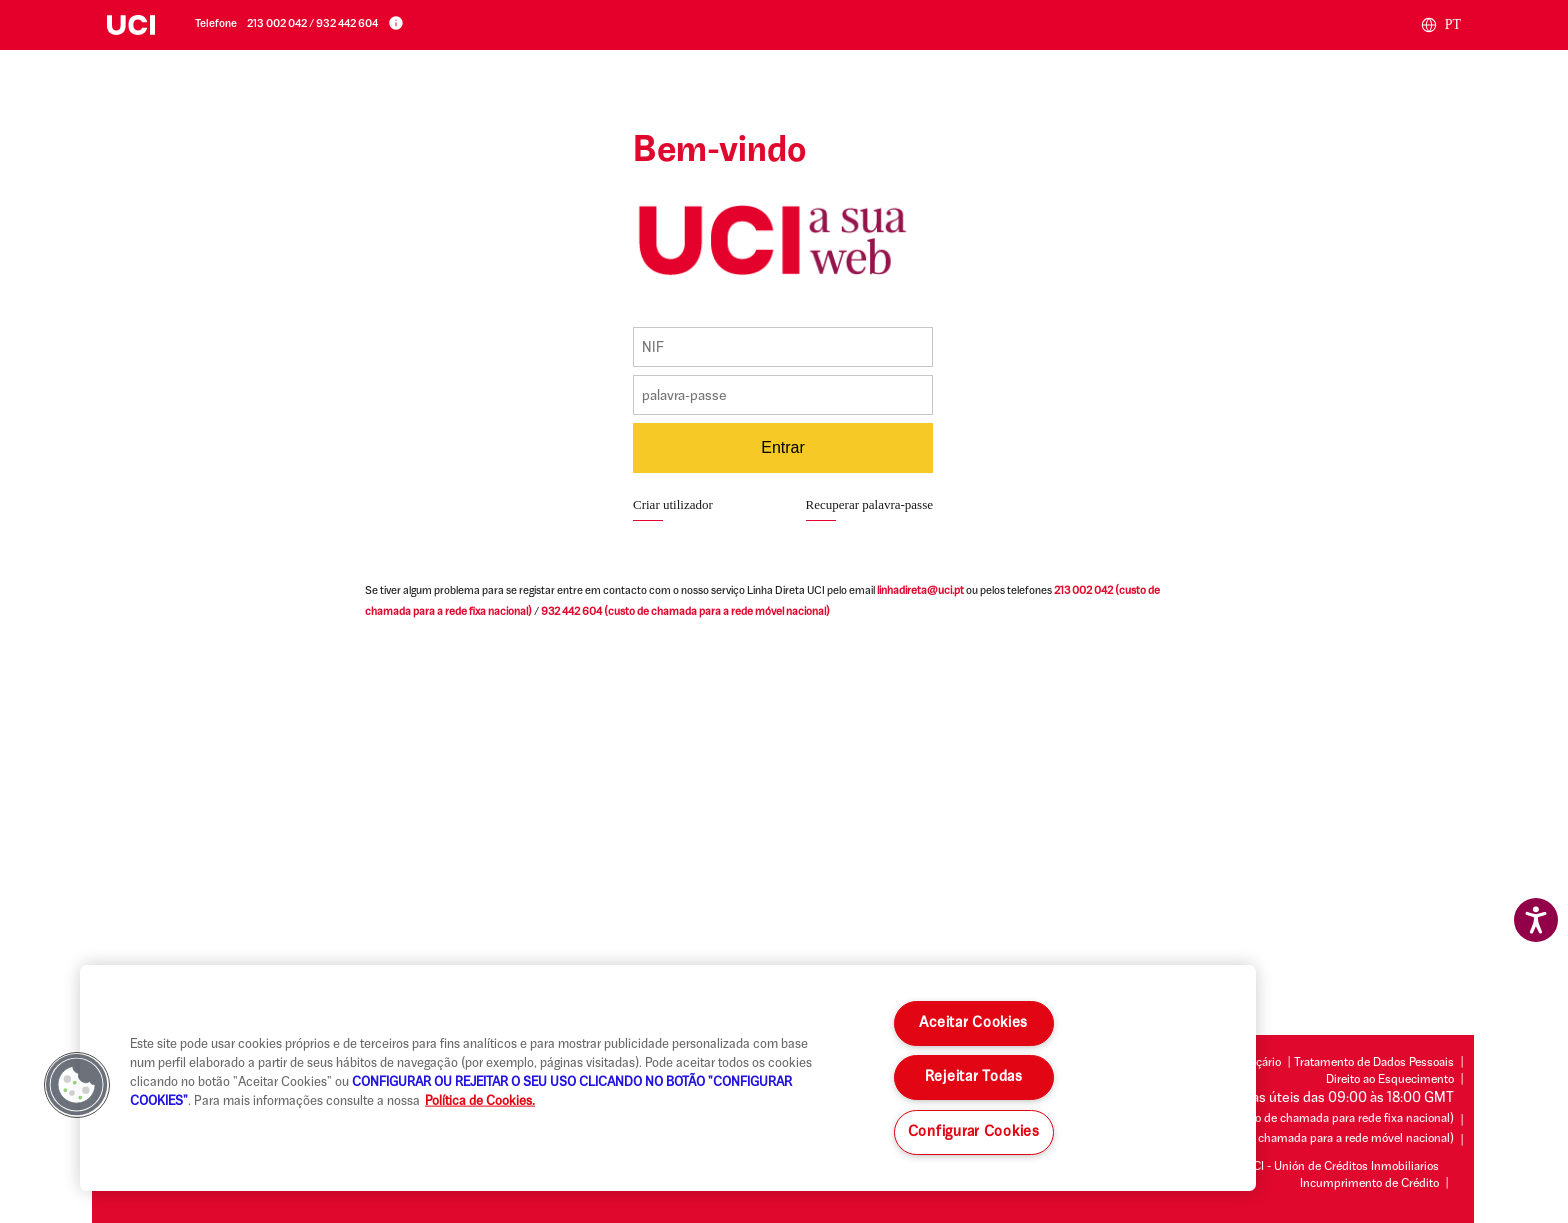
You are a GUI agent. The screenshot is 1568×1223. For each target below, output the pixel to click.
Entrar (783, 447)
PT (1441, 25)
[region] (668, 1078)
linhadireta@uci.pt (920, 591)
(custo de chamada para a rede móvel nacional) (685, 612)
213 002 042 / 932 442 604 (312, 24)
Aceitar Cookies (973, 1023)
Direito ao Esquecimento (1390, 1080)
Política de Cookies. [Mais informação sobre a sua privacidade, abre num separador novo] (480, 1101)
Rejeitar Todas (974, 1077)
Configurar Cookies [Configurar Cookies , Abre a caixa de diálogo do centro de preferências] (974, 1132)
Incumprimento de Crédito (1369, 1184)
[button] (77, 1085)
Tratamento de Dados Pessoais (1374, 1063)
